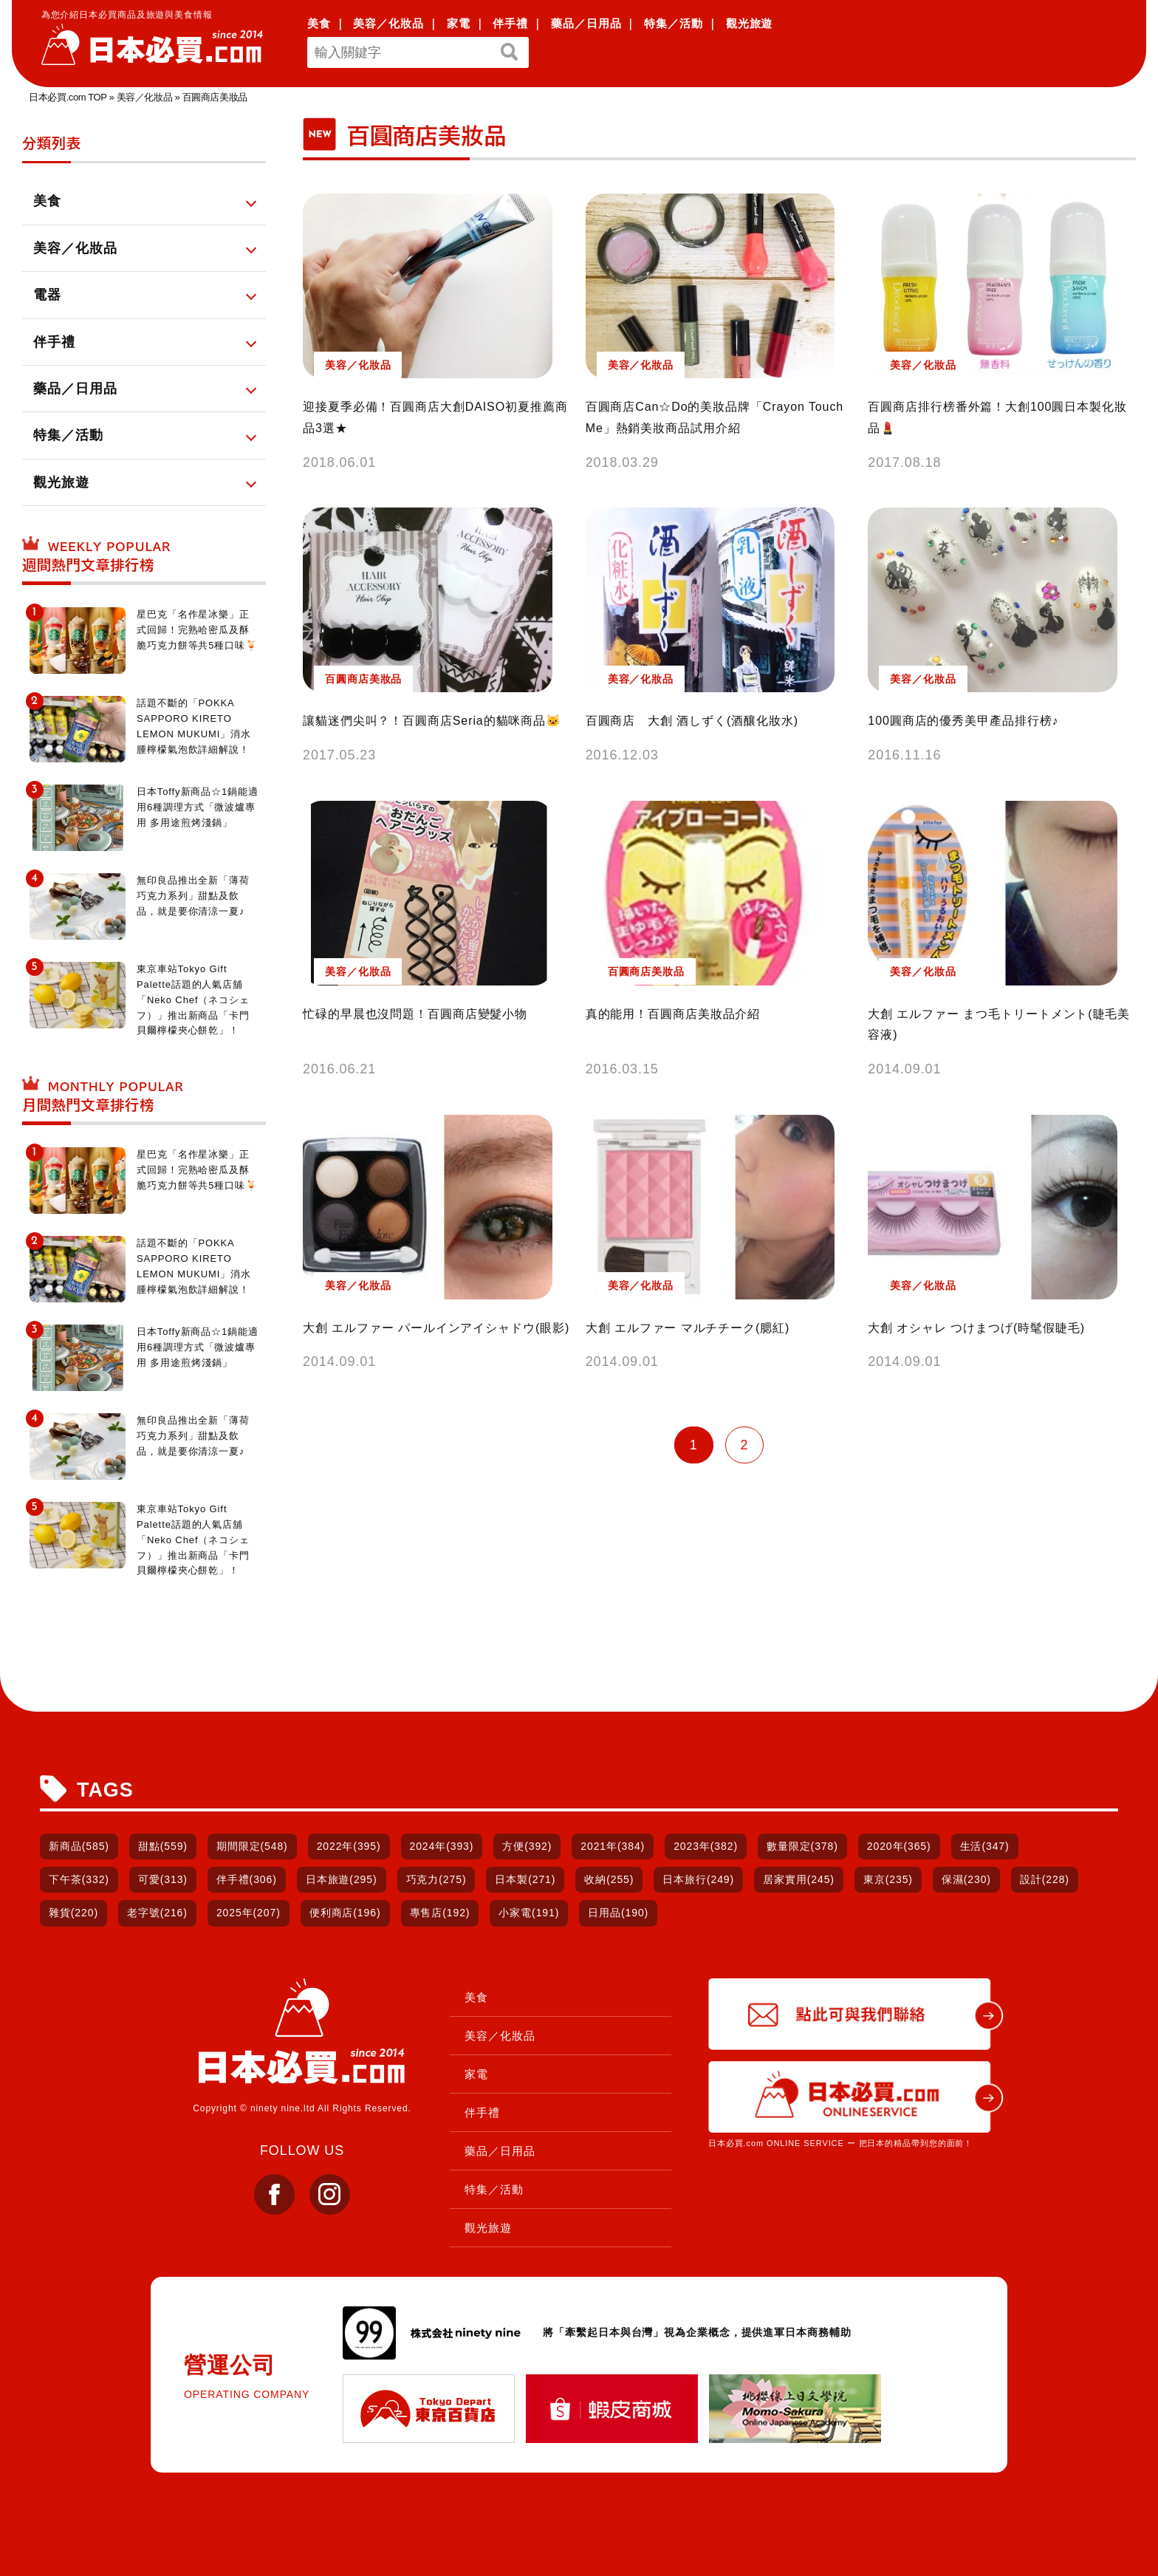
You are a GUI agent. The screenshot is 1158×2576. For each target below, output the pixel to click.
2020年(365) (899, 1846)
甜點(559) (163, 1846)
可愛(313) (163, 1879)
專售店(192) (440, 1913)
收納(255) (609, 1879)
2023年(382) (706, 1846)
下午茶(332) (79, 1879)
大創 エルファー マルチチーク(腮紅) (688, 1328)
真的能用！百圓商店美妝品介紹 (673, 1014)
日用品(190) (618, 1913)
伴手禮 (510, 23)
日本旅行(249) (698, 1879)
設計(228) (1044, 1879)
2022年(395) (349, 1846)
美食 (319, 23)
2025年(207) (248, 1913)
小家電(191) (529, 1913)
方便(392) (527, 1846)
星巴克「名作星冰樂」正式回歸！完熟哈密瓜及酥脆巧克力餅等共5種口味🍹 (197, 630)
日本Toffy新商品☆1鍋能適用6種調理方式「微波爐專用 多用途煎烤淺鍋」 (197, 807)
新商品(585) (79, 1846)
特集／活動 (673, 23)
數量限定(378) (802, 1846)
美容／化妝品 (388, 23)
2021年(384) (612, 1846)
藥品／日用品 (586, 23)
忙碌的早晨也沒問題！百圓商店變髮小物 (415, 1014)
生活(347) (985, 1846)
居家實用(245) (799, 1879)
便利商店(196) (345, 1913)
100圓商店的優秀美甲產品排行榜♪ (963, 720)
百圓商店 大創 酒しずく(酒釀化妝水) (692, 720)
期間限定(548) (252, 1846)
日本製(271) (525, 1879)
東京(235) (888, 1879)
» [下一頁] (770, 1445)
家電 (458, 23)
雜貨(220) (73, 1913)
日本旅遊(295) (341, 1879)
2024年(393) (442, 1846)
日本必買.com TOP (67, 97)
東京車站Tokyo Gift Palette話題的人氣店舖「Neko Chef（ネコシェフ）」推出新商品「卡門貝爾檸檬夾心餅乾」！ (193, 999)
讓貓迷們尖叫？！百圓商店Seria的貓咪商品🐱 (432, 720)
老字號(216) (157, 1913)
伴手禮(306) (246, 1879)
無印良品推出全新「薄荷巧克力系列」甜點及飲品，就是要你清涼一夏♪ (193, 896)
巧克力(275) (436, 1879)
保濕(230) (966, 1879)
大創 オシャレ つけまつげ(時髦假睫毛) (976, 1328)
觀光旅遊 (749, 23)
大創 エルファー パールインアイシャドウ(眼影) (436, 1328)
